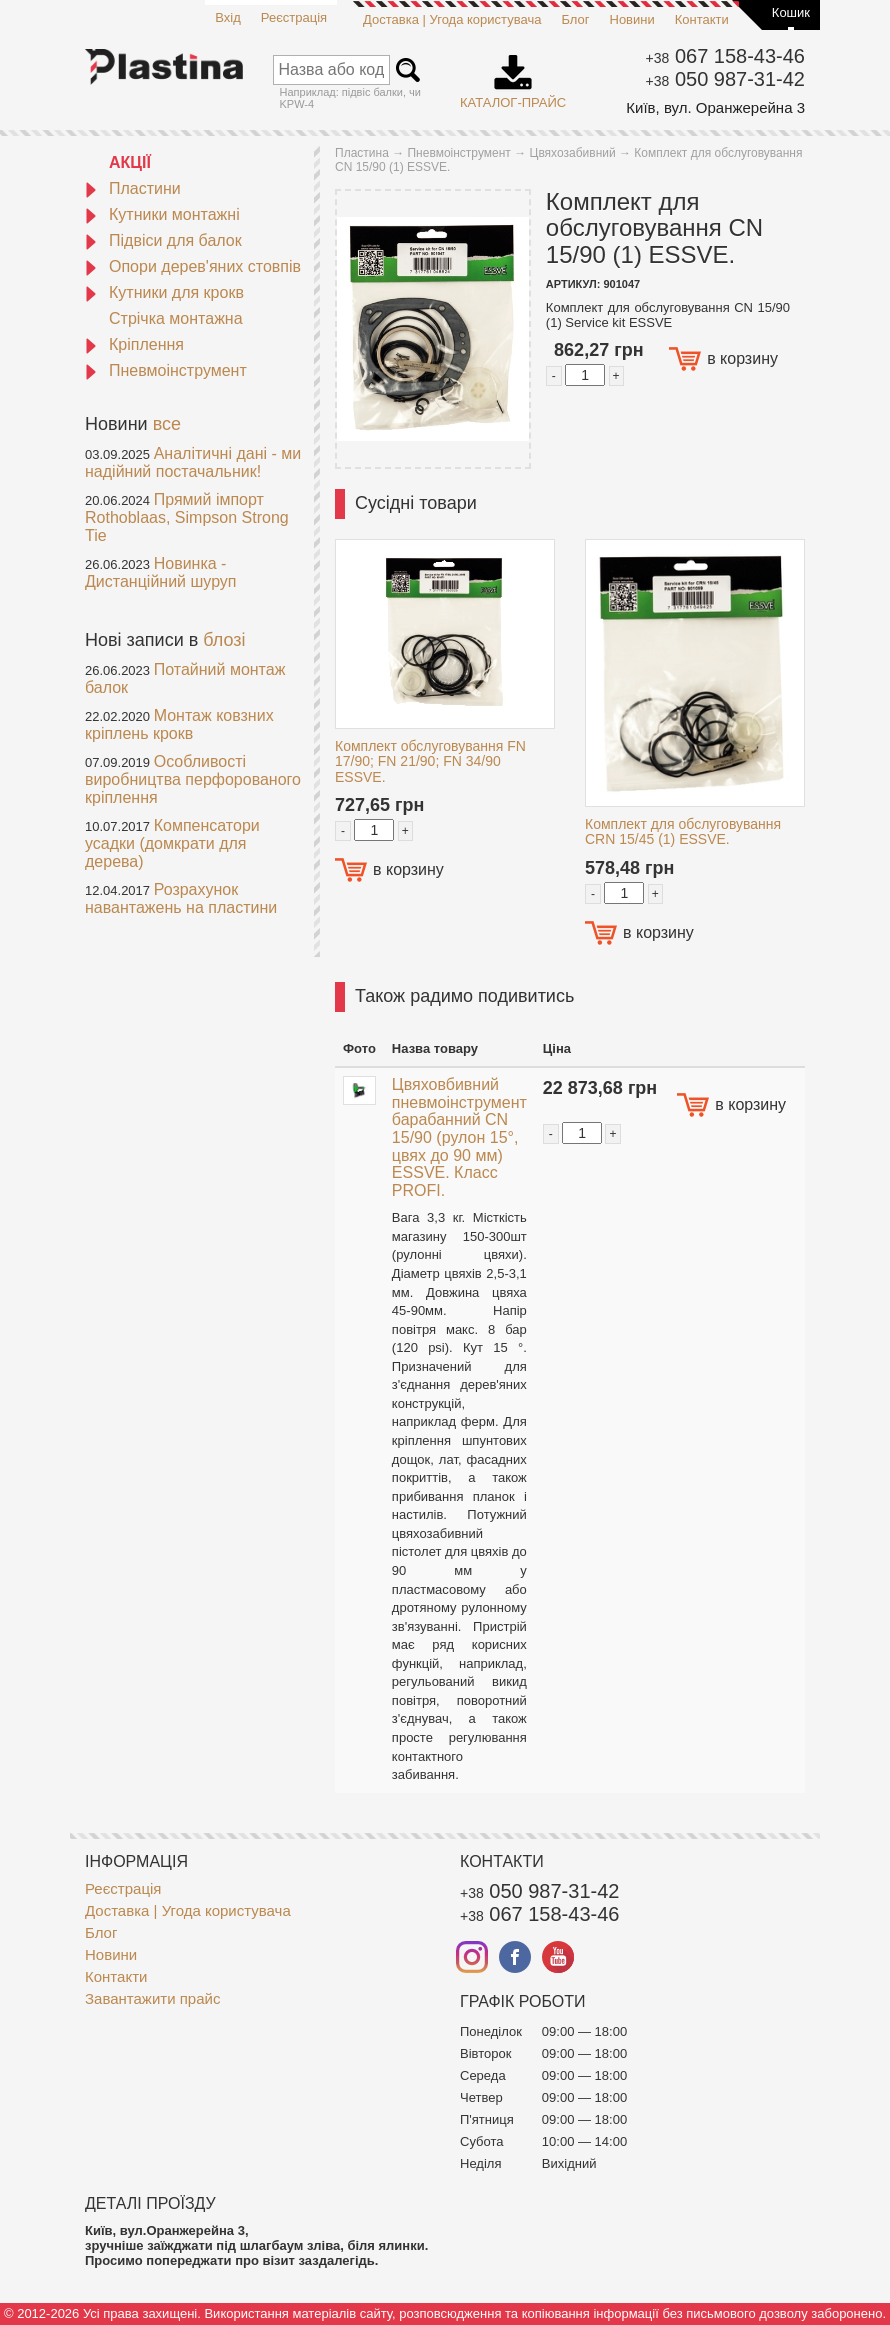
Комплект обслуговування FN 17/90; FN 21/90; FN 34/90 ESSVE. (430, 761)
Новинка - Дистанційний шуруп (161, 572)
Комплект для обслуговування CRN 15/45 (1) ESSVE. (683, 831)
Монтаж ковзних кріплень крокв (179, 724)
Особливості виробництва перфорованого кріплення (193, 779)
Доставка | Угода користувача (452, 19)
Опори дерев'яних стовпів (193, 266)
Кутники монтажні (162, 214)
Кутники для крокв (164, 292)
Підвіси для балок (163, 240)
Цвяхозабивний (573, 153)
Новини (632, 19)
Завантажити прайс (152, 1998)
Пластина (362, 153)
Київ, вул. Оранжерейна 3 (715, 107)
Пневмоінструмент (166, 370)
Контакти (702, 19)
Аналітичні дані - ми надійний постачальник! (193, 462)
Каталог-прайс (513, 75)
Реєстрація (294, 17)
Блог (575, 19)
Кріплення (134, 344)
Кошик (791, 12)
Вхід (228, 17)
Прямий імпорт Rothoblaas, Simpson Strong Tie (187, 517)
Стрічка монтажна (176, 318)
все (167, 424)
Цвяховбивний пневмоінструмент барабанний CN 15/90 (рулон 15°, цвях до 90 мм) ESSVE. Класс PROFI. (459, 1137)
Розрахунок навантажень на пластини (181, 898)
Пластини (133, 188)
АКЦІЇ (130, 162)
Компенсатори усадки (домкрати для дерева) (172, 843)
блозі (224, 640)
